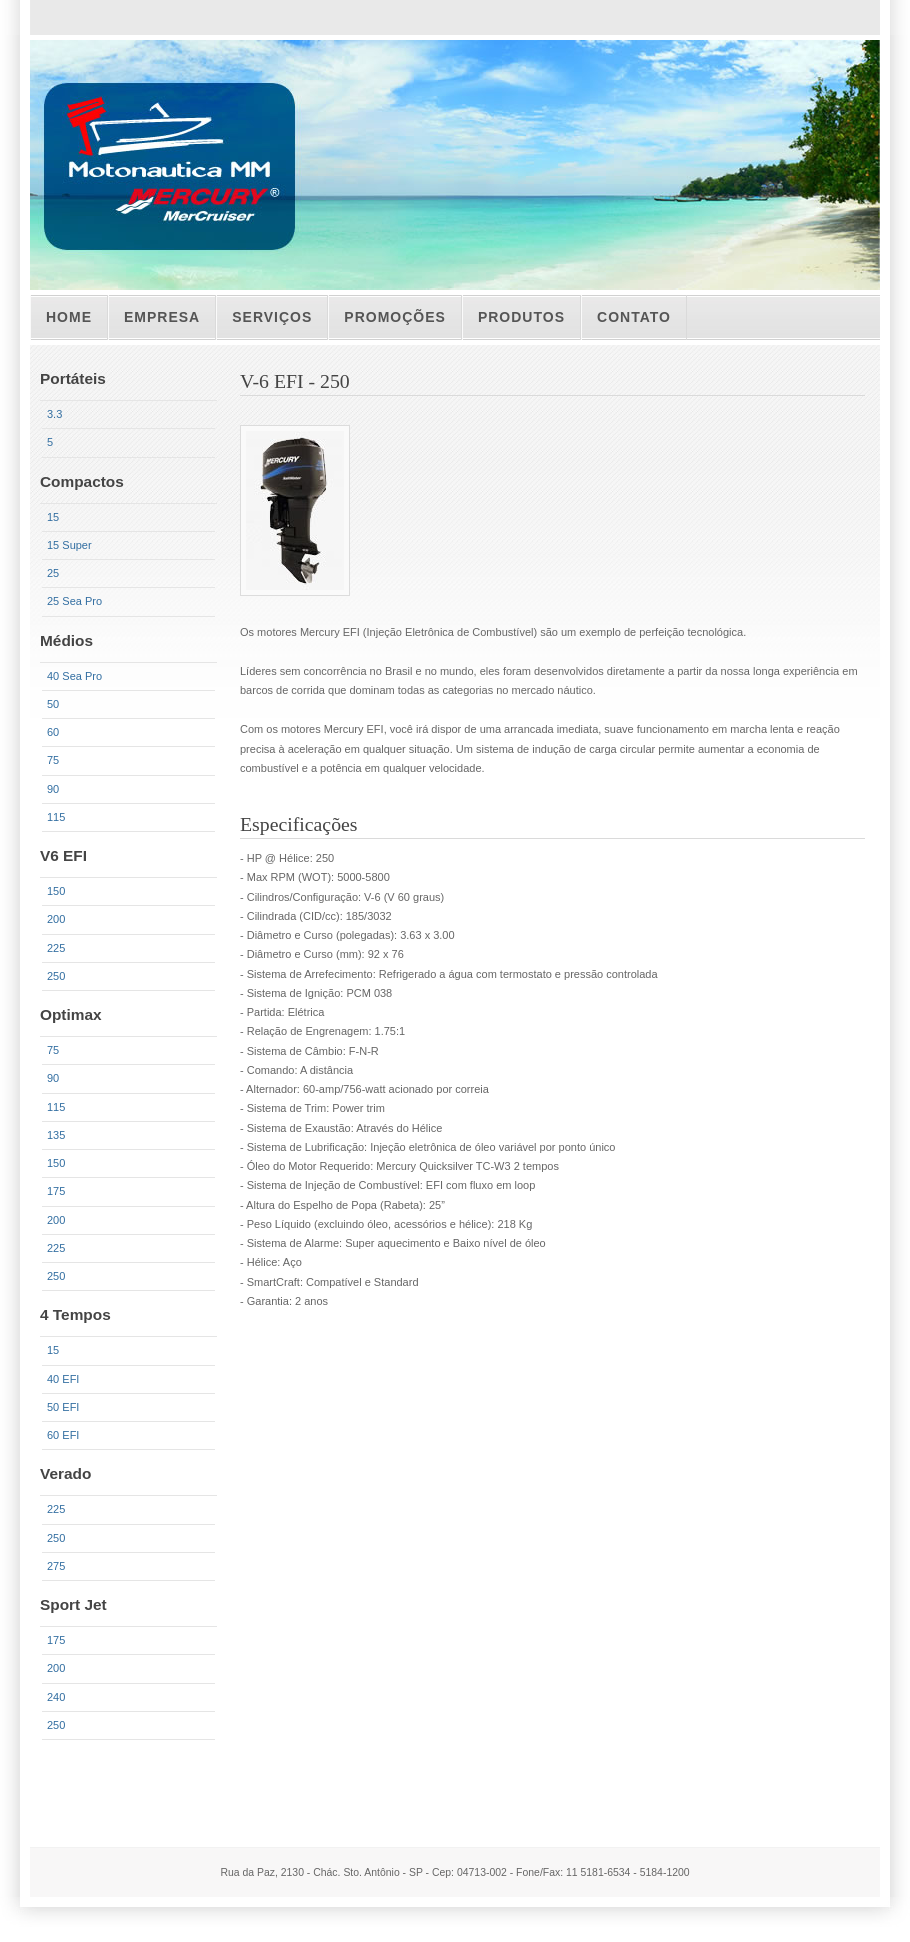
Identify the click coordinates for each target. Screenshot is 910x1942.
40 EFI (63, 1379)
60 (53, 732)
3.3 (54, 414)
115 (56, 817)
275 (56, 1566)
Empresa (162, 317)
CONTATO (634, 317)
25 (53, 573)
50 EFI (63, 1407)
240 (56, 1697)
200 (56, 919)
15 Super (69, 545)
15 (53, 517)
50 (53, 704)
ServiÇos (272, 317)
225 (56, 948)
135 (56, 1135)
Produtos (521, 317)
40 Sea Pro (74, 676)
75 (53, 760)
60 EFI (63, 1435)
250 (56, 976)
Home (69, 317)
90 (53, 789)
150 (56, 891)
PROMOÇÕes (395, 317)
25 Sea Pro (74, 601)
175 (56, 1191)
